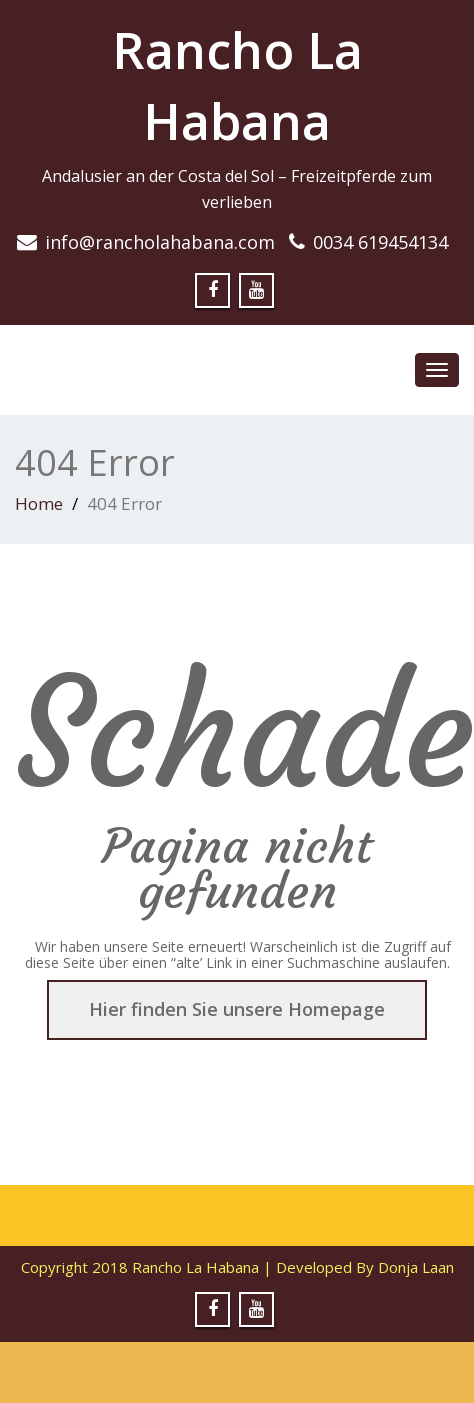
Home (39, 503)
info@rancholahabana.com (160, 242)
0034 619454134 (380, 242)
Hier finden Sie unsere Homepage (237, 1009)
